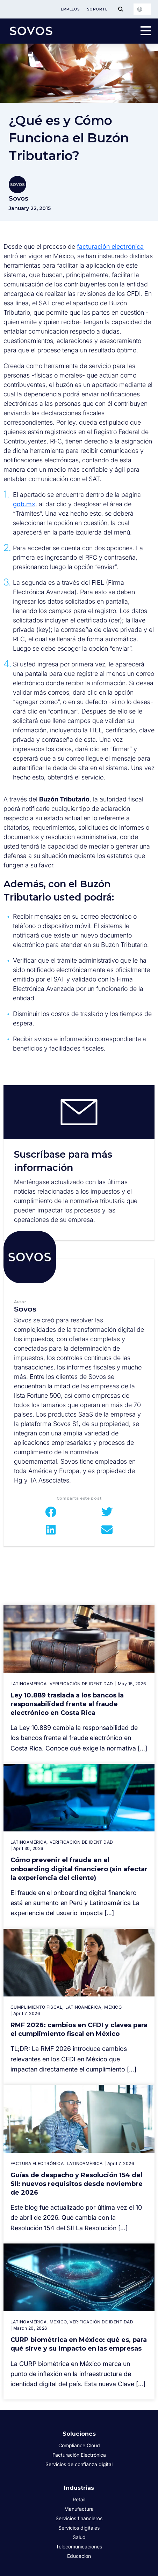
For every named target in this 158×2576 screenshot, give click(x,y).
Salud (79, 2537)
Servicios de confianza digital (79, 2464)
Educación (79, 2556)
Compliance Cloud (79, 2445)
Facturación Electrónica (79, 2455)
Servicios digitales (79, 2528)
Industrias (79, 2488)
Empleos (70, 9)
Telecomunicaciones (79, 2546)
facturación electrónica (110, 246)
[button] (51, 1512)
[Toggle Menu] (120, 9)
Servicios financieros (79, 2518)
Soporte (97, 9)
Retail (79, 2499)
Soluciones (79, 2434)
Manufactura (79, 2509)
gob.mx (24, 504)
